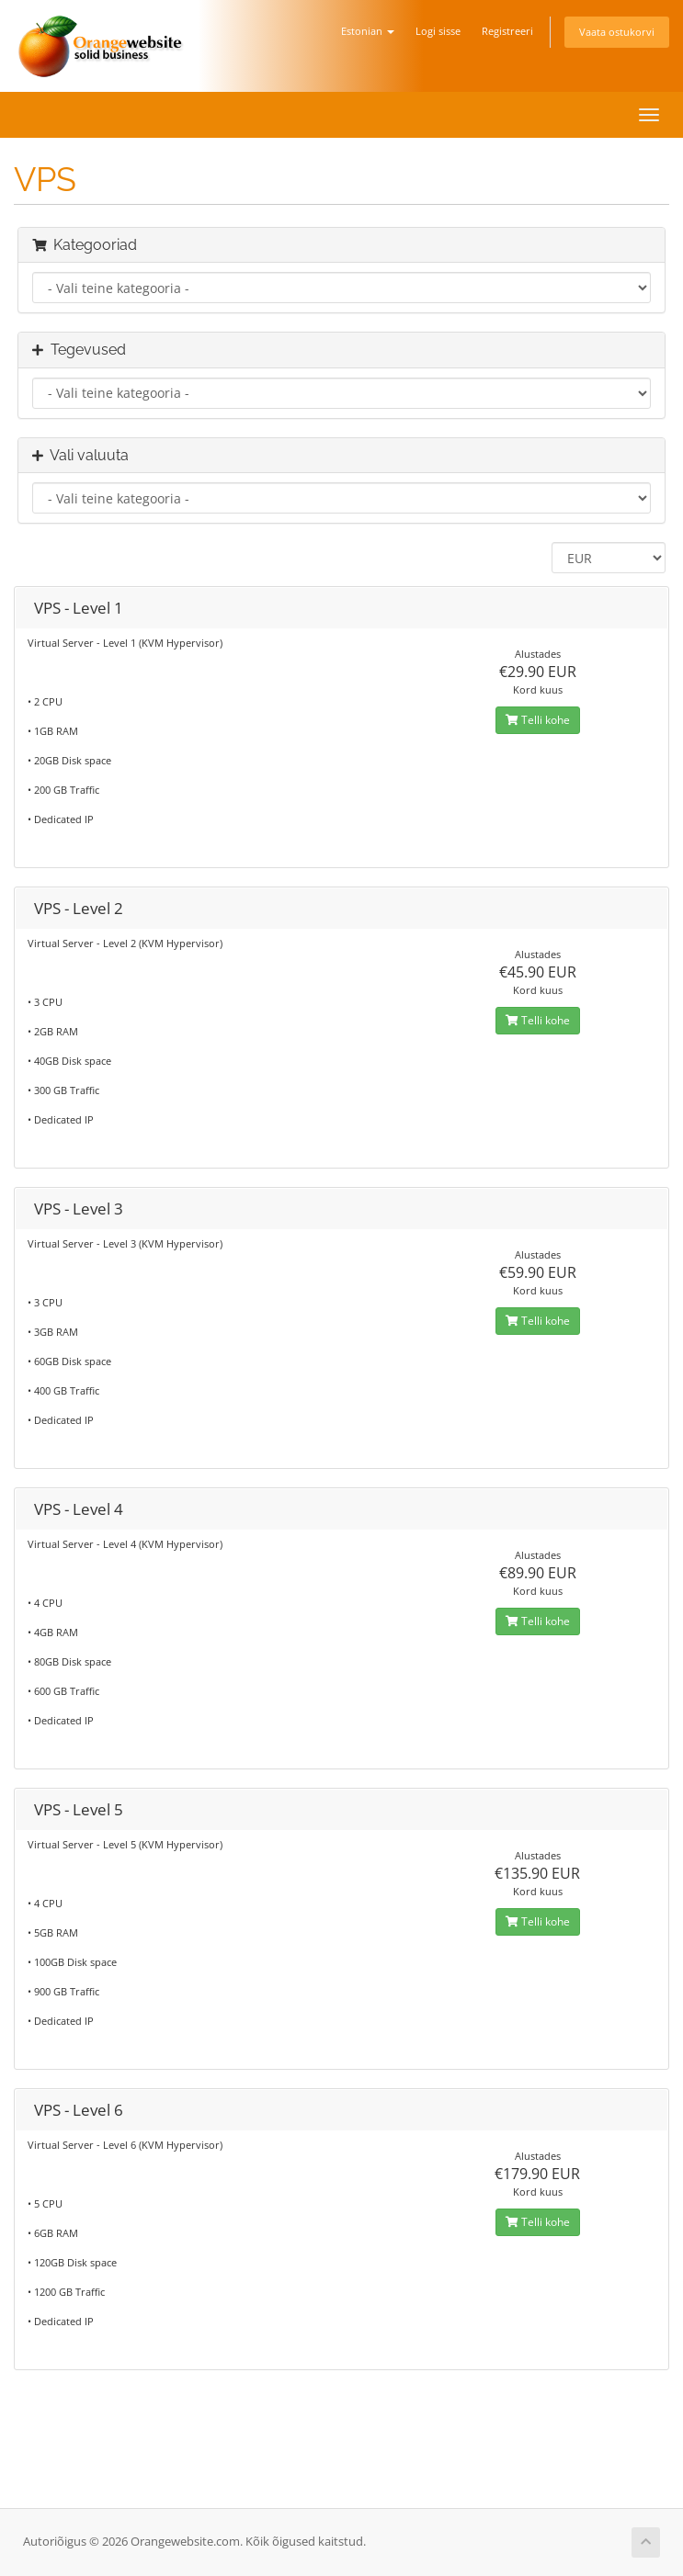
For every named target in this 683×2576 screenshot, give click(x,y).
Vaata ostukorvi (617, 32)
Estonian (367, 31)
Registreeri (507, 31)
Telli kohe (538, 720)
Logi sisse (438, 31)
